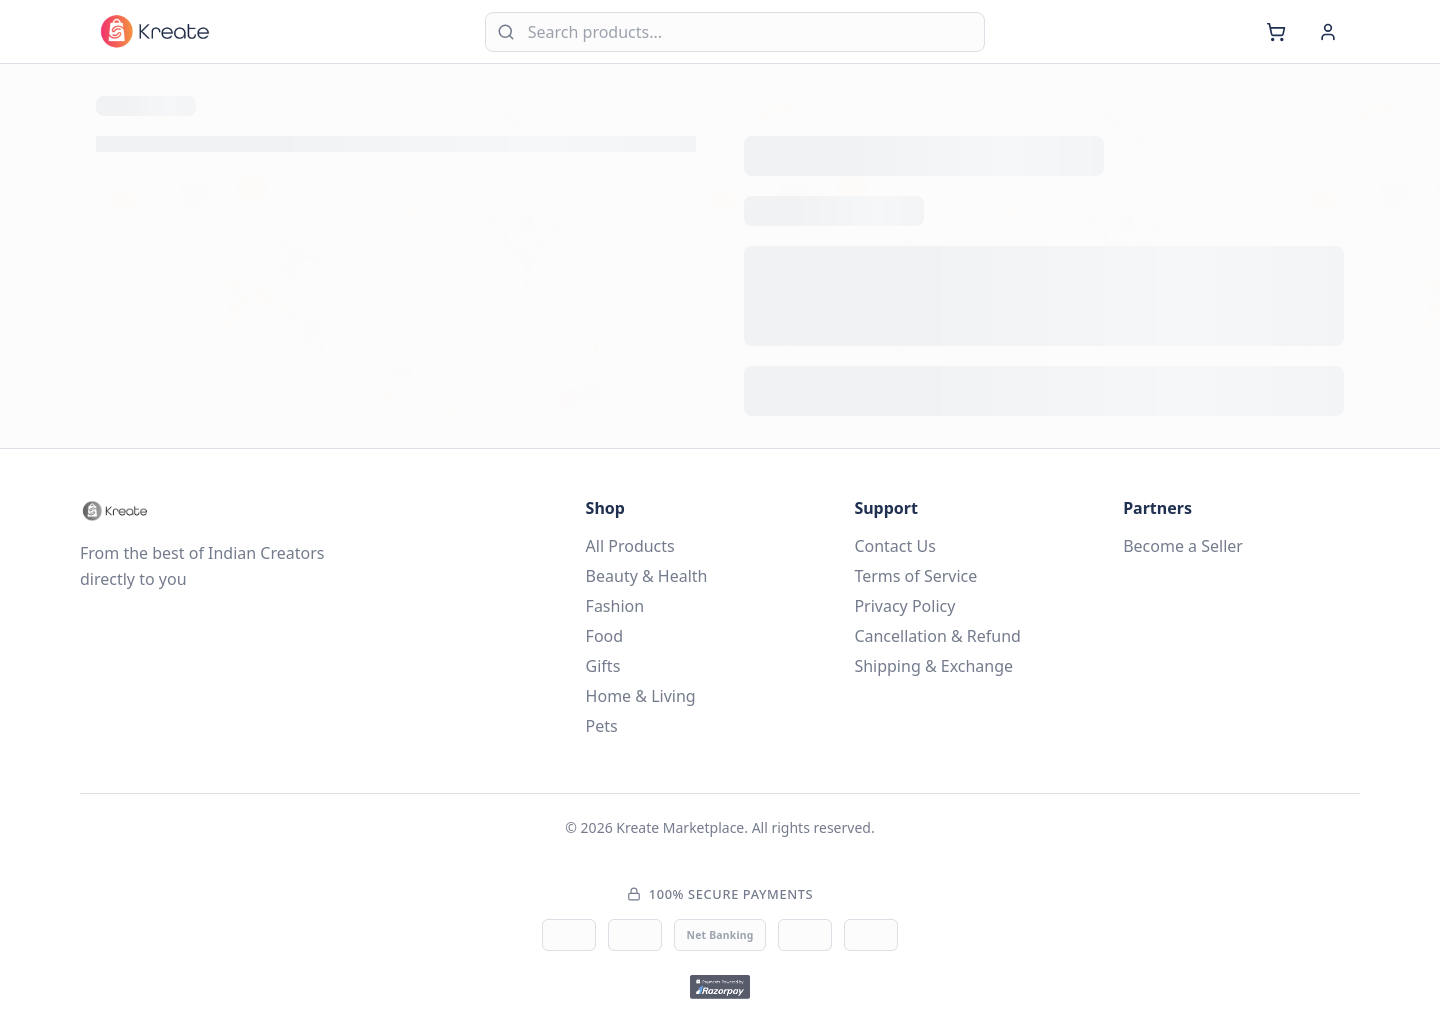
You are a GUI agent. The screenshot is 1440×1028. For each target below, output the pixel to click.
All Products (630, 546)
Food (605, 636)
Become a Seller (1183, 546)
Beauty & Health (647, 576)
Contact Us (894, 546)
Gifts (603, 666)
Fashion (615, 606)
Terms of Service (915, 576)
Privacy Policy (904, 606)
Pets (602, 726)
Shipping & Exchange (933, 666)
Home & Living (641, 696)
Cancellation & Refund (937, 636)
